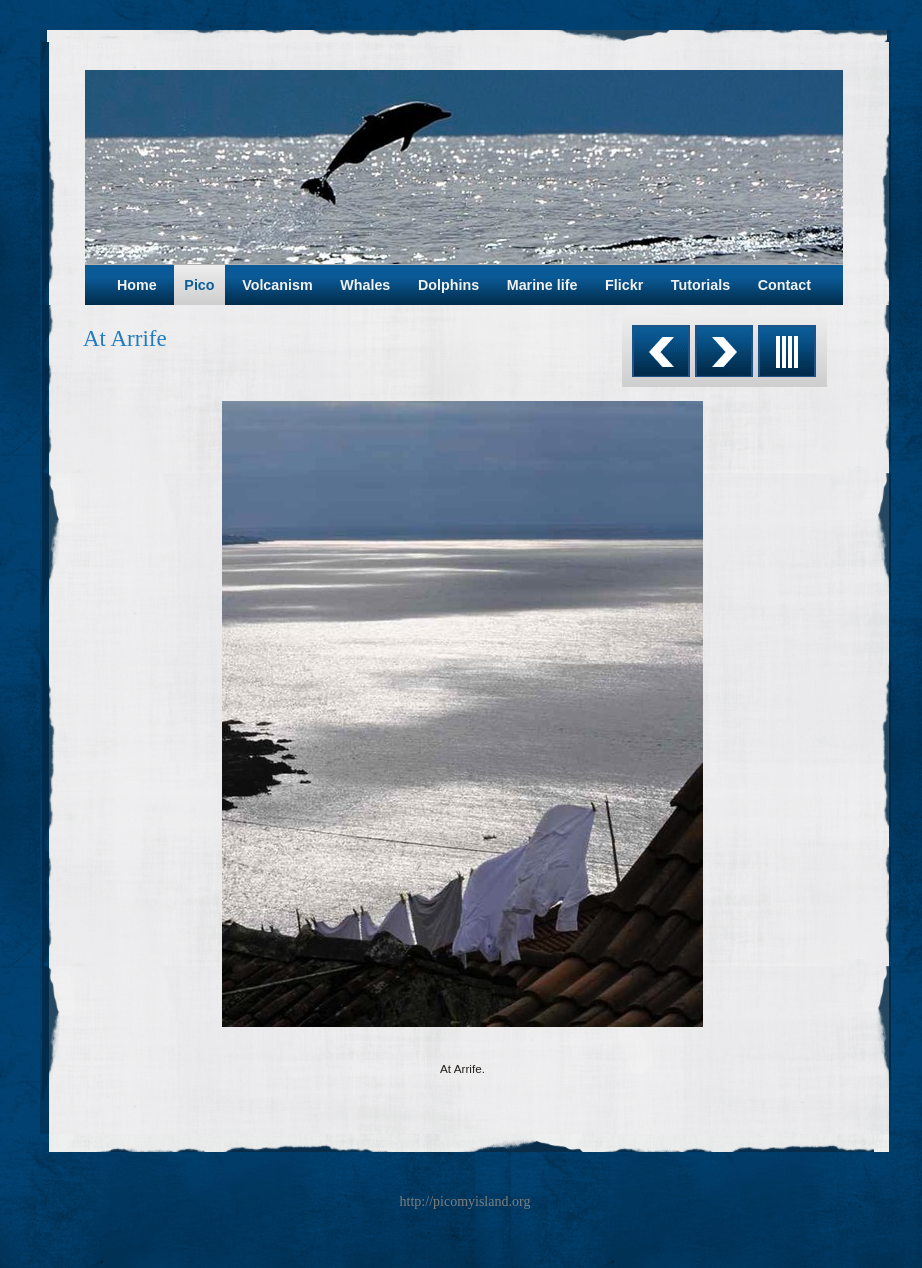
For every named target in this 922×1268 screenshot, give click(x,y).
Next (724, 351)
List (787, 351)
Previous (661, 351)
